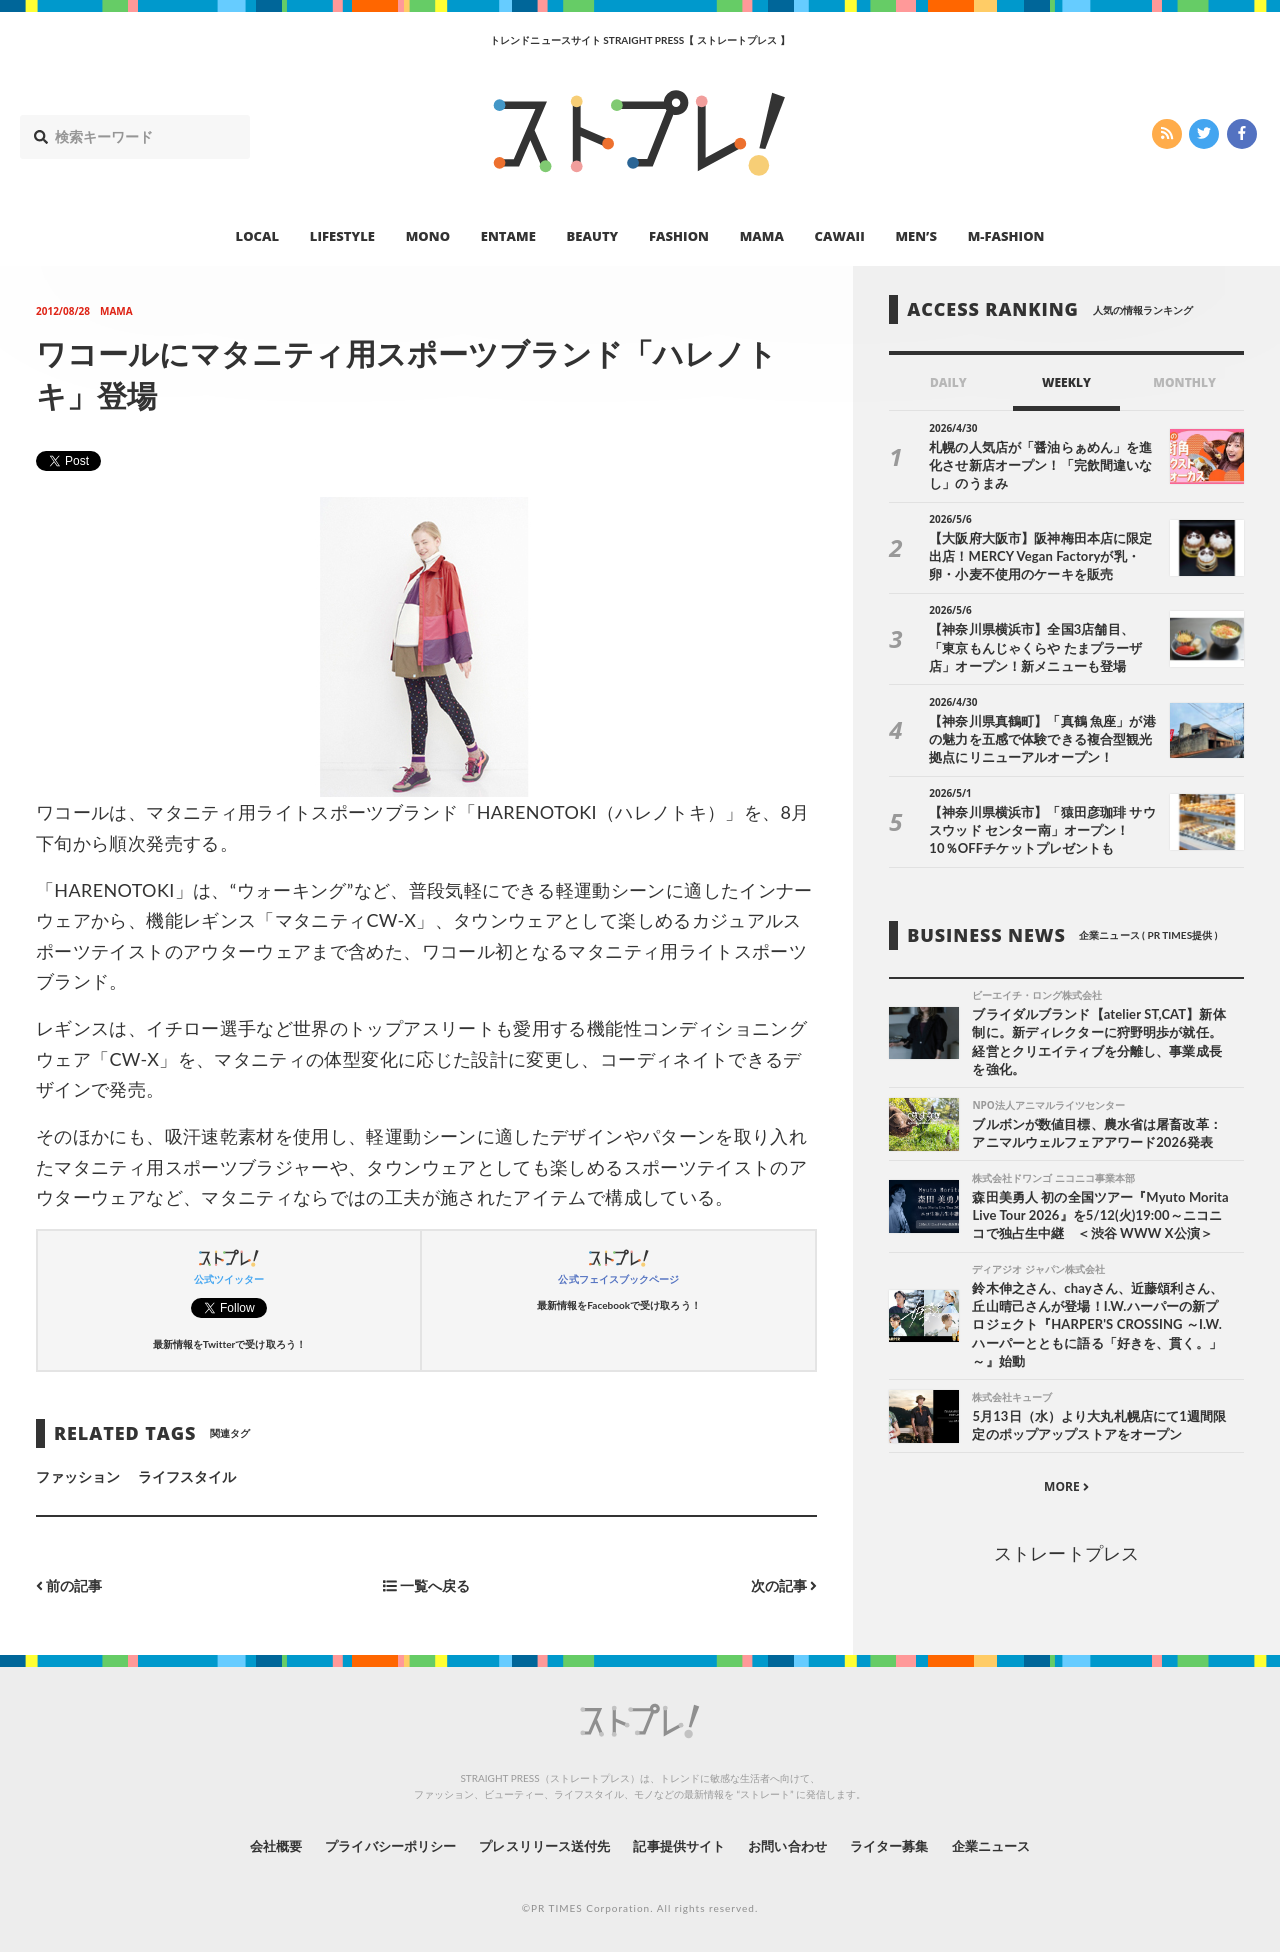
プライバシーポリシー (373, 1845)
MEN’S (916, 236)
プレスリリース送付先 (538, 1845)
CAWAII (840, 236)
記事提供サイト (682, 1845)
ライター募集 (907, 1845)
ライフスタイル (187, 1476)
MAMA (762, 236)
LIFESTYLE (342, 236)
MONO (428, 236)
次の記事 (783, 1586)
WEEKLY (1066, 382)
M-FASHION (1006, 236)
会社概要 (250, 1845)
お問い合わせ (798, 1845)
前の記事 (69, 1586)
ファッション (78, 1476)
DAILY (948, 382)
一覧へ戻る (427, 1586)
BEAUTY (593, 236)
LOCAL (258, 236)
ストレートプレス (1066, 1555)
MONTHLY (1184, 382)
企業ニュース (1016, 1845)
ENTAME (508, 236)
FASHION (679, 236)
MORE (1066, 1489)
